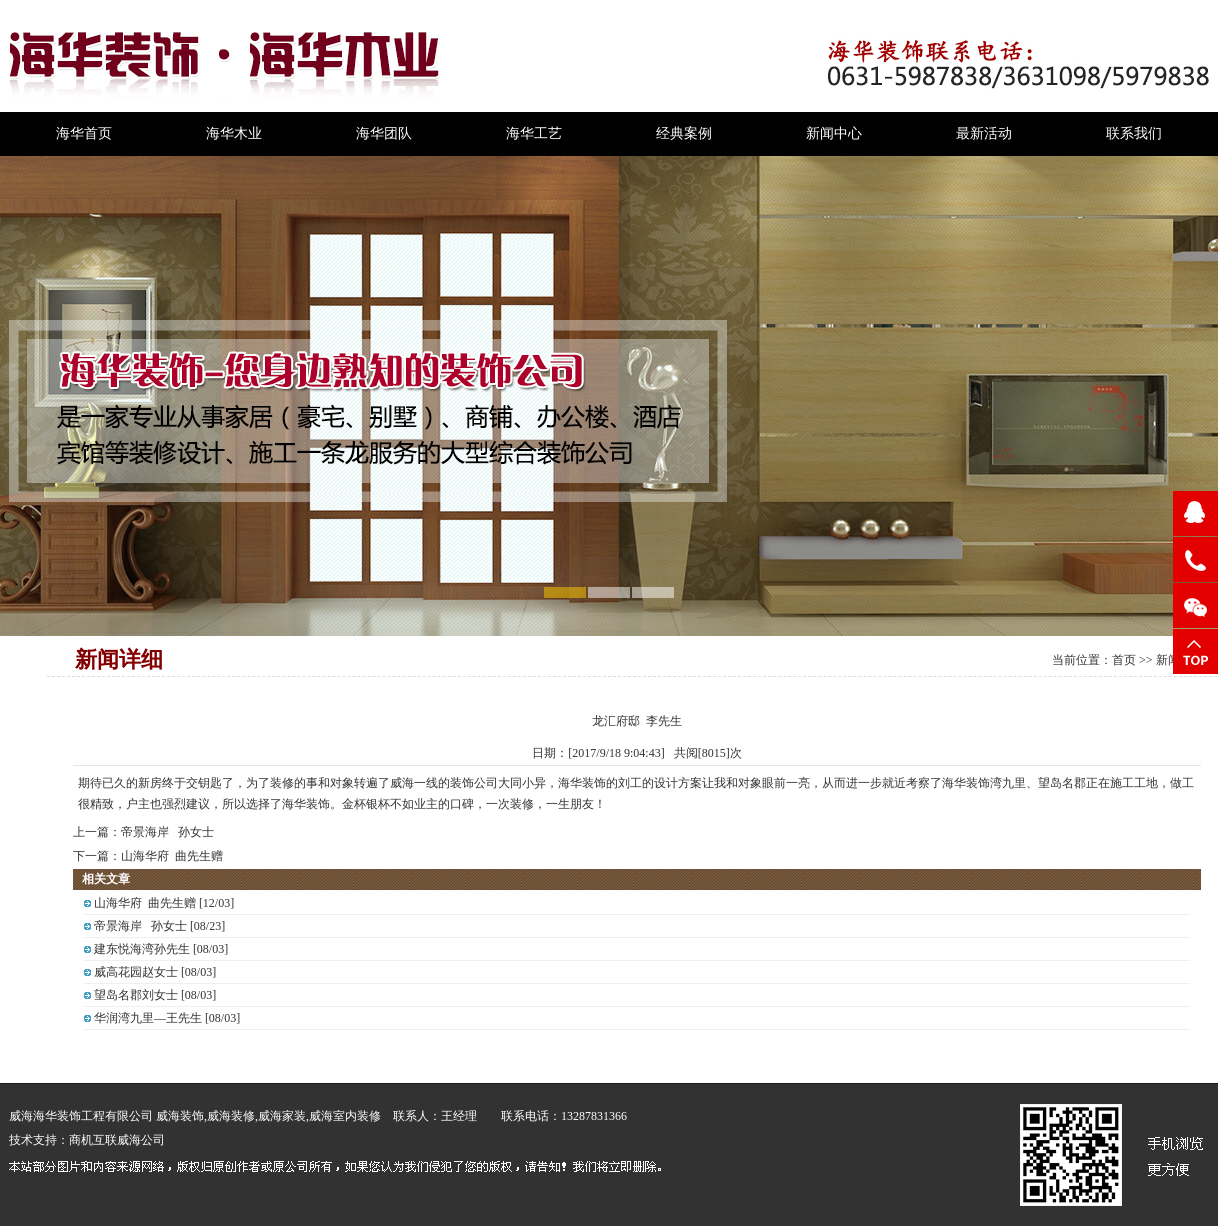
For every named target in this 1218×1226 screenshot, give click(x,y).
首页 (1124, 660)
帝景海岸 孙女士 (167, 832)
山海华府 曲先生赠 (172, 856)
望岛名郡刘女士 (136, 995)
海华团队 (384, 133)
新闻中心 (834, 133)
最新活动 (984, 133)
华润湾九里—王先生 (148, 1018)
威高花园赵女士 (136, 972)
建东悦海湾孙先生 (142, 949)
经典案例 (684, 133)
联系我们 (1134, 133)
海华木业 (234, 133)
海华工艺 (534, 133)
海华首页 (84, 133)
